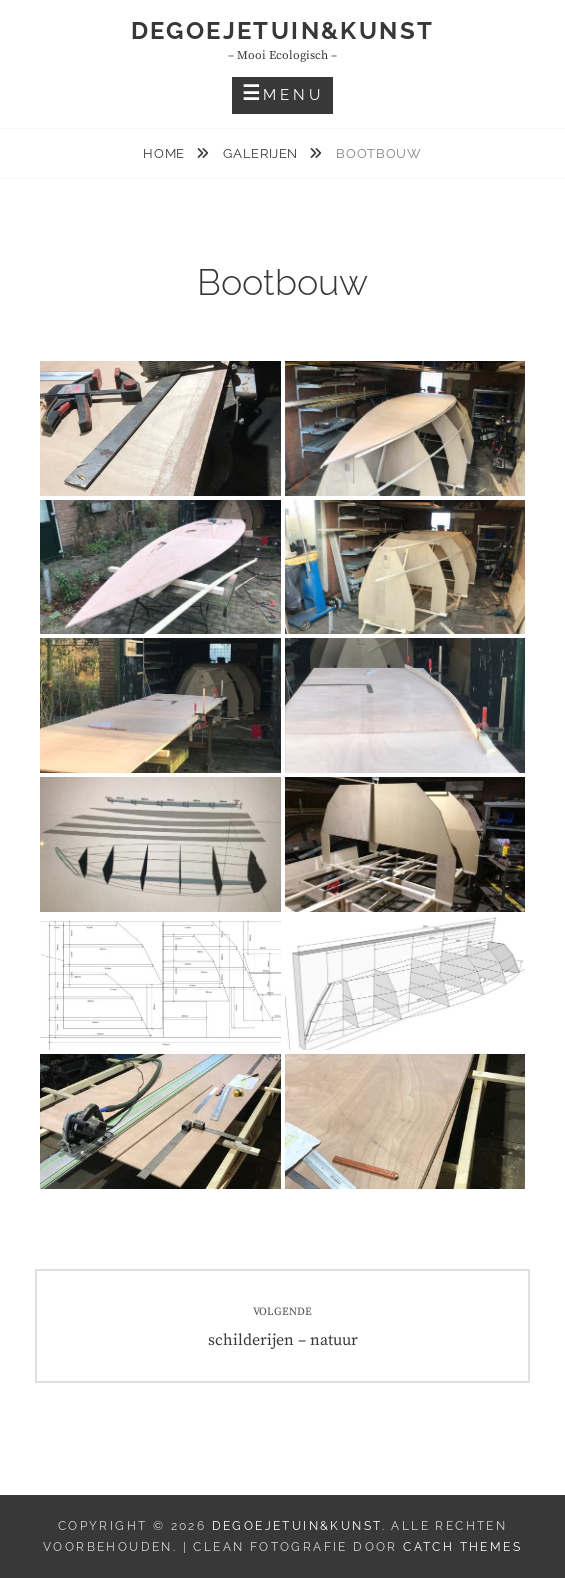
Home (165, 153)
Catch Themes (462, 1547)
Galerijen (262, 153)
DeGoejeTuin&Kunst (283, 30)
